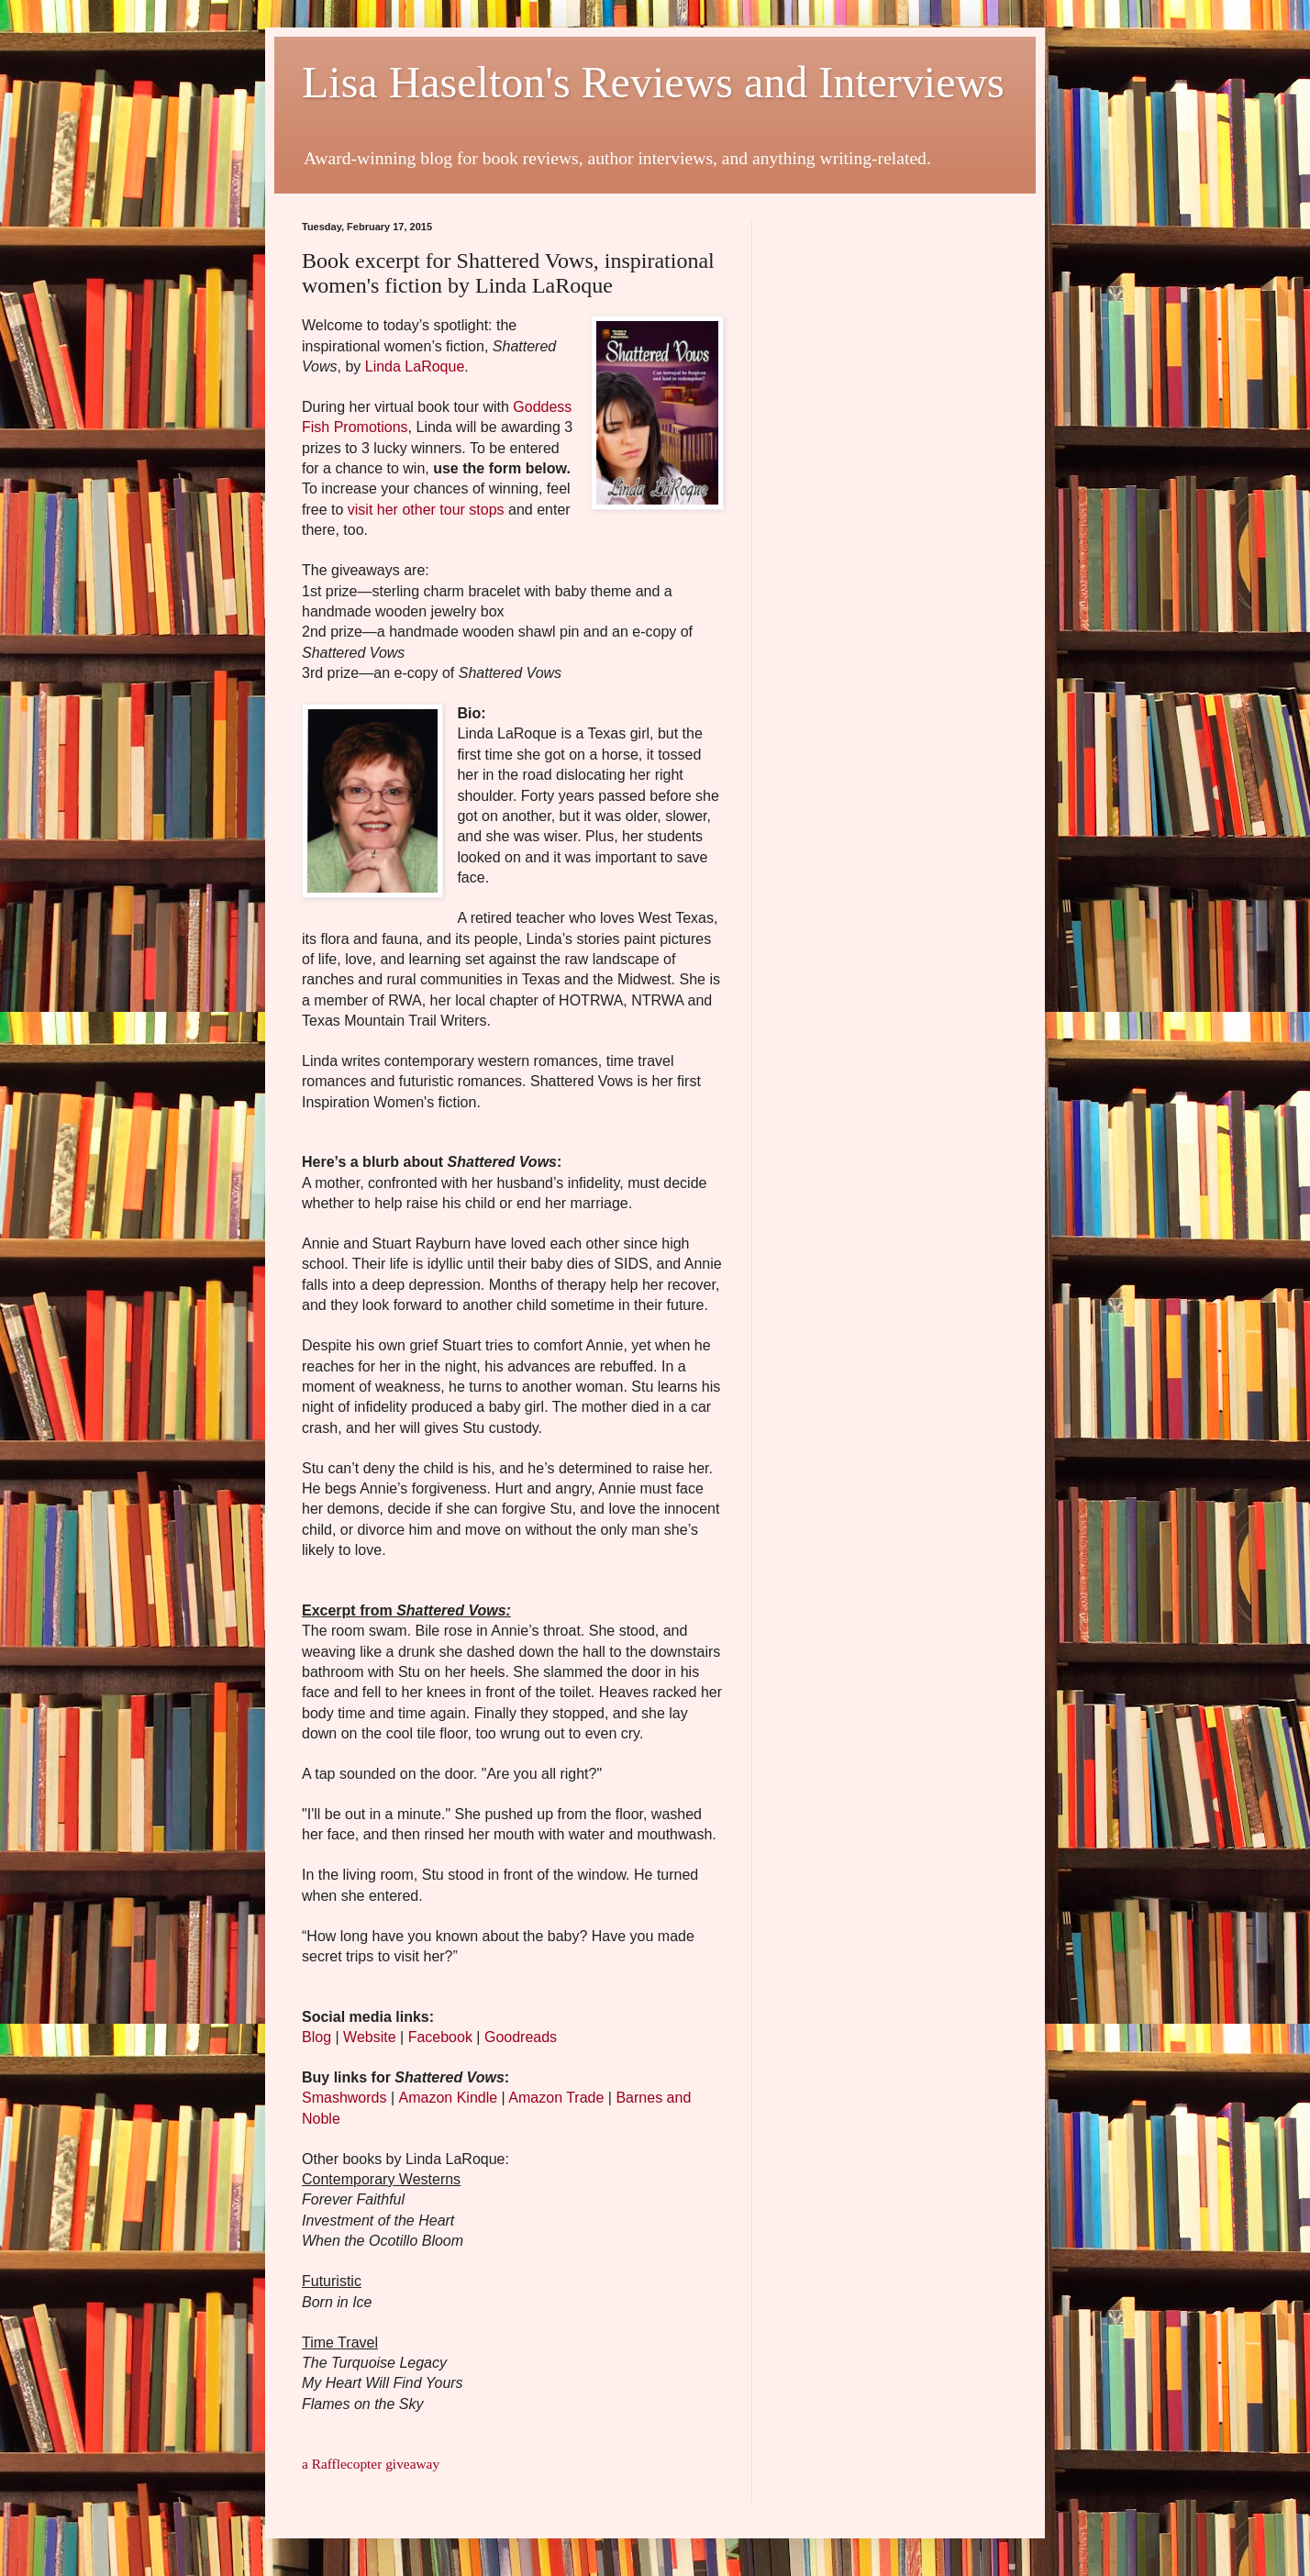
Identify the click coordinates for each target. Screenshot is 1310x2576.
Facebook (440, 2037)
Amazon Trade (556, 2097)
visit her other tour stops (426, 509)
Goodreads (520, 2037)
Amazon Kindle (448, 2097)
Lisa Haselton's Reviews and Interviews (653, 82)
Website (369, 2037)
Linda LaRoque (415, 366)
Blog (316, 2037)
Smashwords (344, 2097)
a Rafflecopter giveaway (370, 2463)
